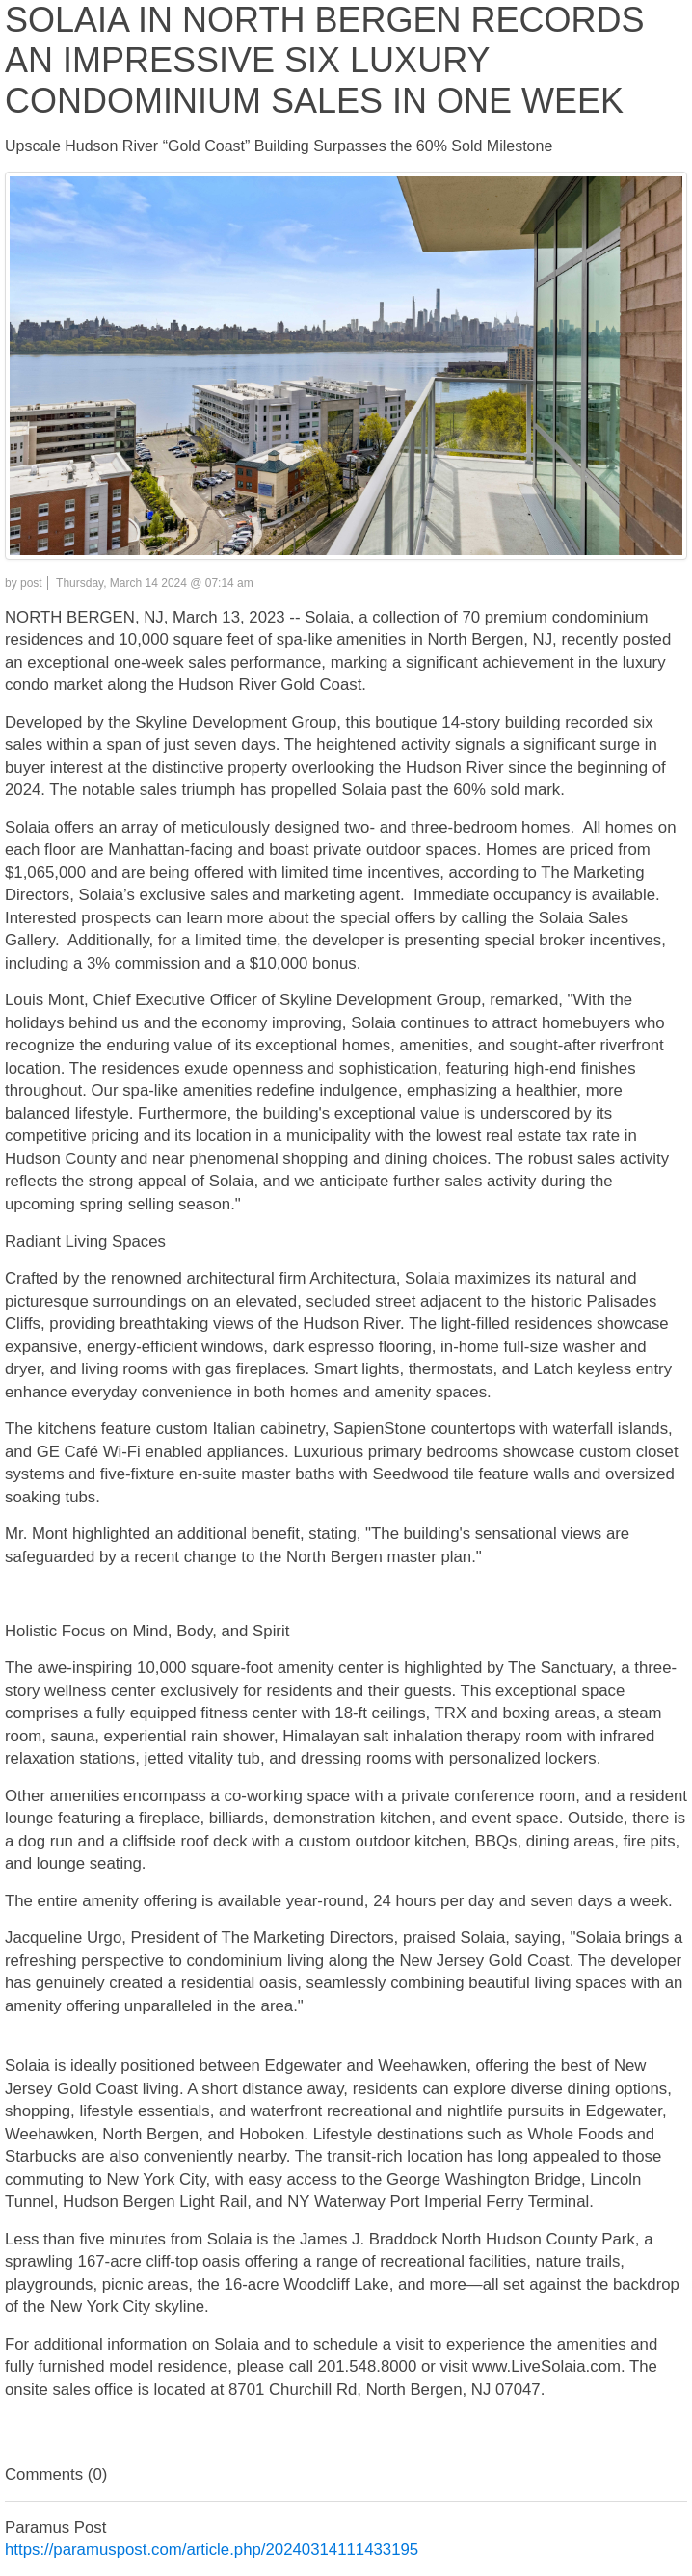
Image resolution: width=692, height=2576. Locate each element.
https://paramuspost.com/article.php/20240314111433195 (211, 2549)
